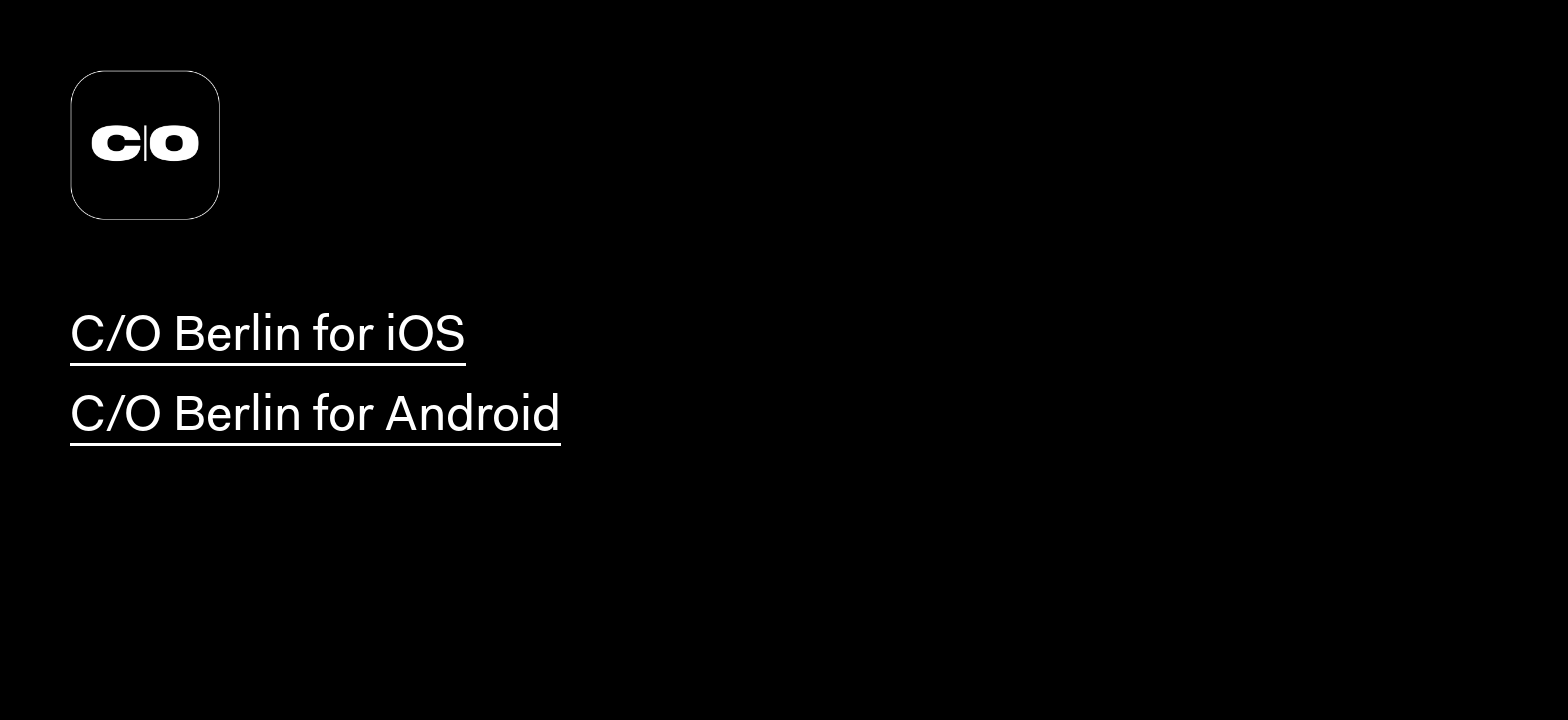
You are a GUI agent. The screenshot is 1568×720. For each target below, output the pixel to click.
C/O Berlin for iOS (268, 338)
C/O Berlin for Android (315, 418)
